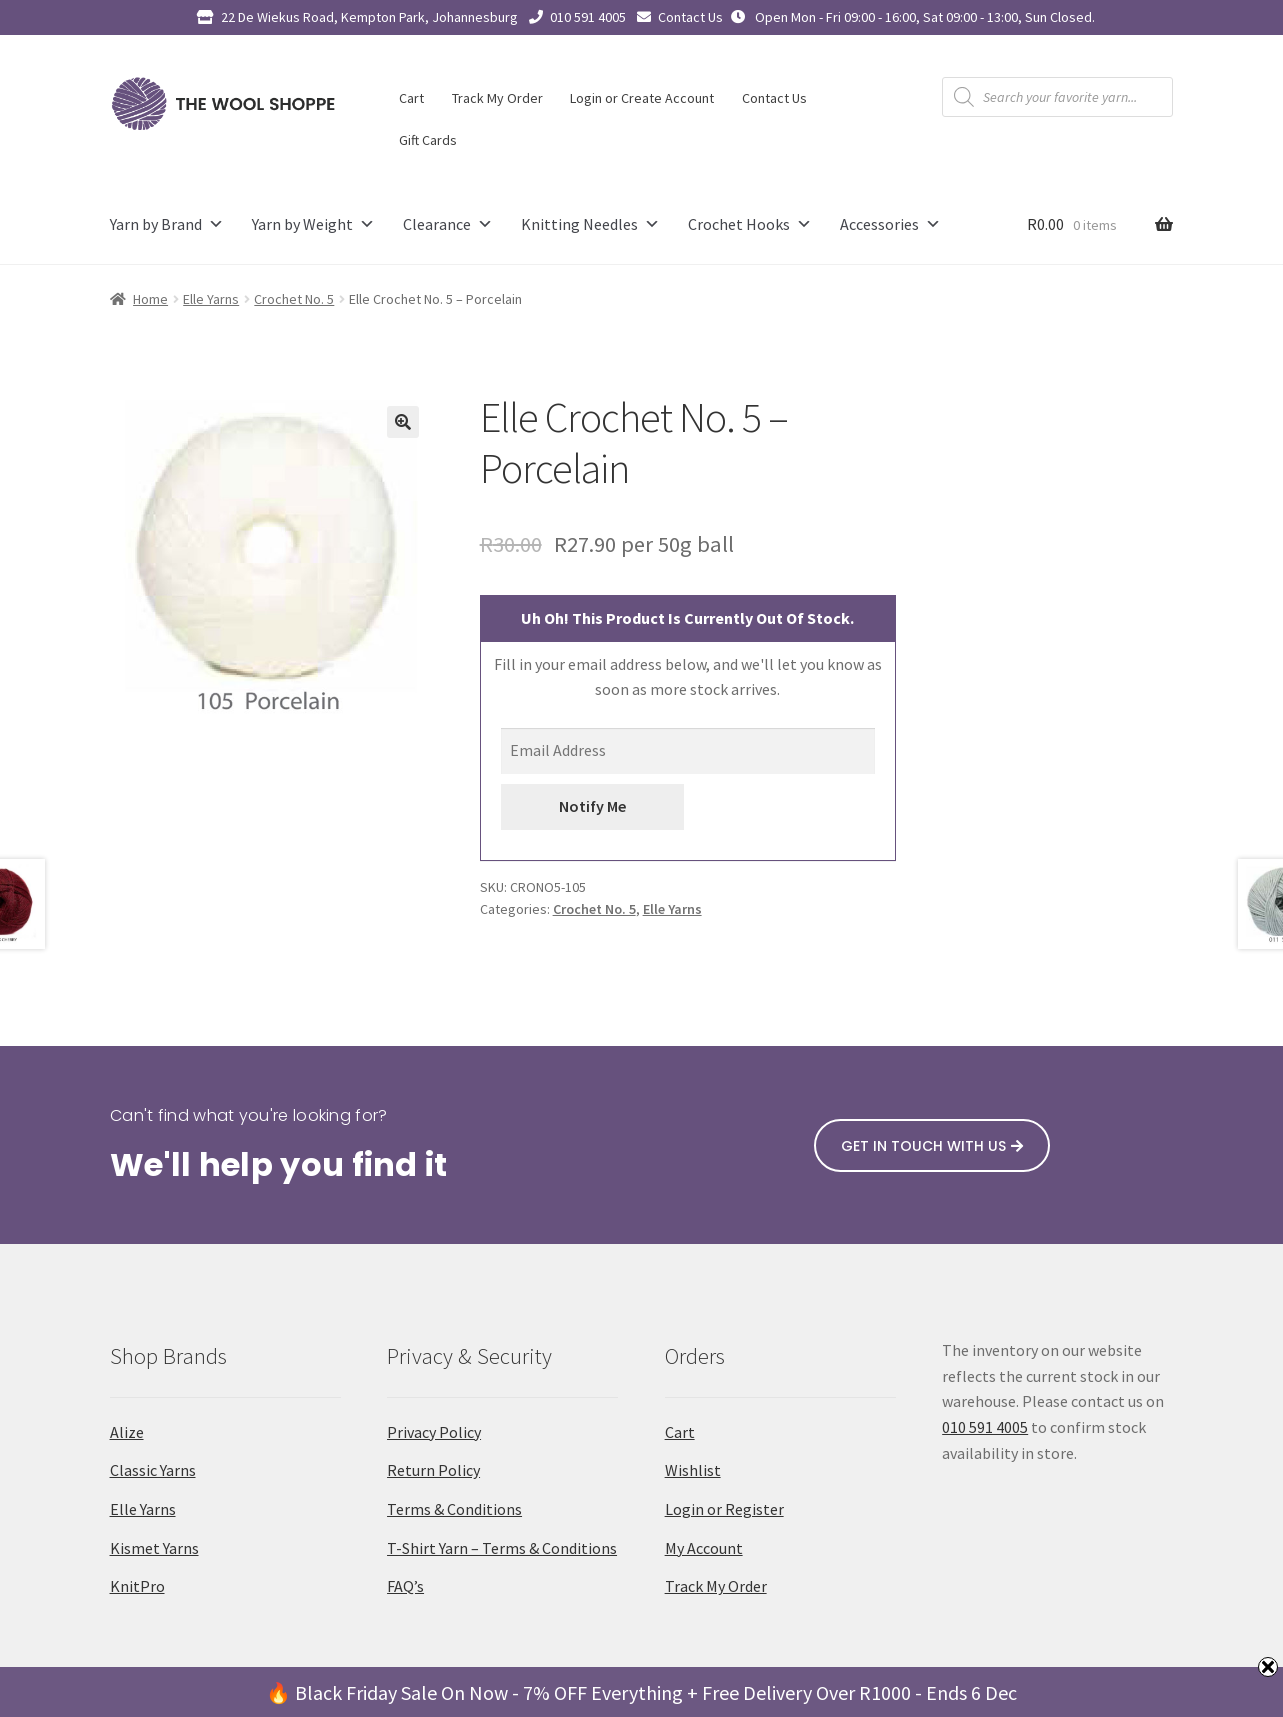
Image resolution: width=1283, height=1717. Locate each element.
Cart (411, 98)
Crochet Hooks (750, 224)
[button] (403, 422)
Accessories (890, 224)
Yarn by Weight (313, 224)
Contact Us (690, 17)
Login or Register (724, 1509)
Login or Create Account (642, 98)
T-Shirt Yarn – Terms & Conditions (502, 1548)
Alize (127, 1432)
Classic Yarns (153, 1470)
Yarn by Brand (167, 224)
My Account (704, 1548)
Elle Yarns (211, 299)
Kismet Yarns (154, 1548)
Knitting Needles (590, 224)
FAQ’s (405, 1586)
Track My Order (497, 98)
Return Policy (433, 1470)
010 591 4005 (588, 17)
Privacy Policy (434, 1432)
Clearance (448, 224)
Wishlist (693, 1470)
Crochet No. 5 (294, 299)
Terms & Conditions (454, 1509)
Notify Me (592, 806)
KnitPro (137, 1586)
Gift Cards (428, 140)
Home (150, 299)
